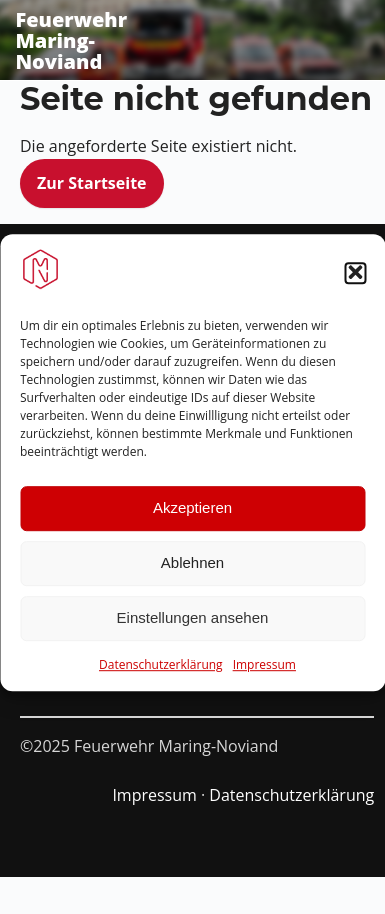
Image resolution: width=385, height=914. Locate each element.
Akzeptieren (192, 515)
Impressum (264, 672)
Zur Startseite (92, 183)
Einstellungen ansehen (193, 625)
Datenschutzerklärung (161, 672)
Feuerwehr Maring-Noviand (71, 40)
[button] (355, 281)
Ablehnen (192, 570)
